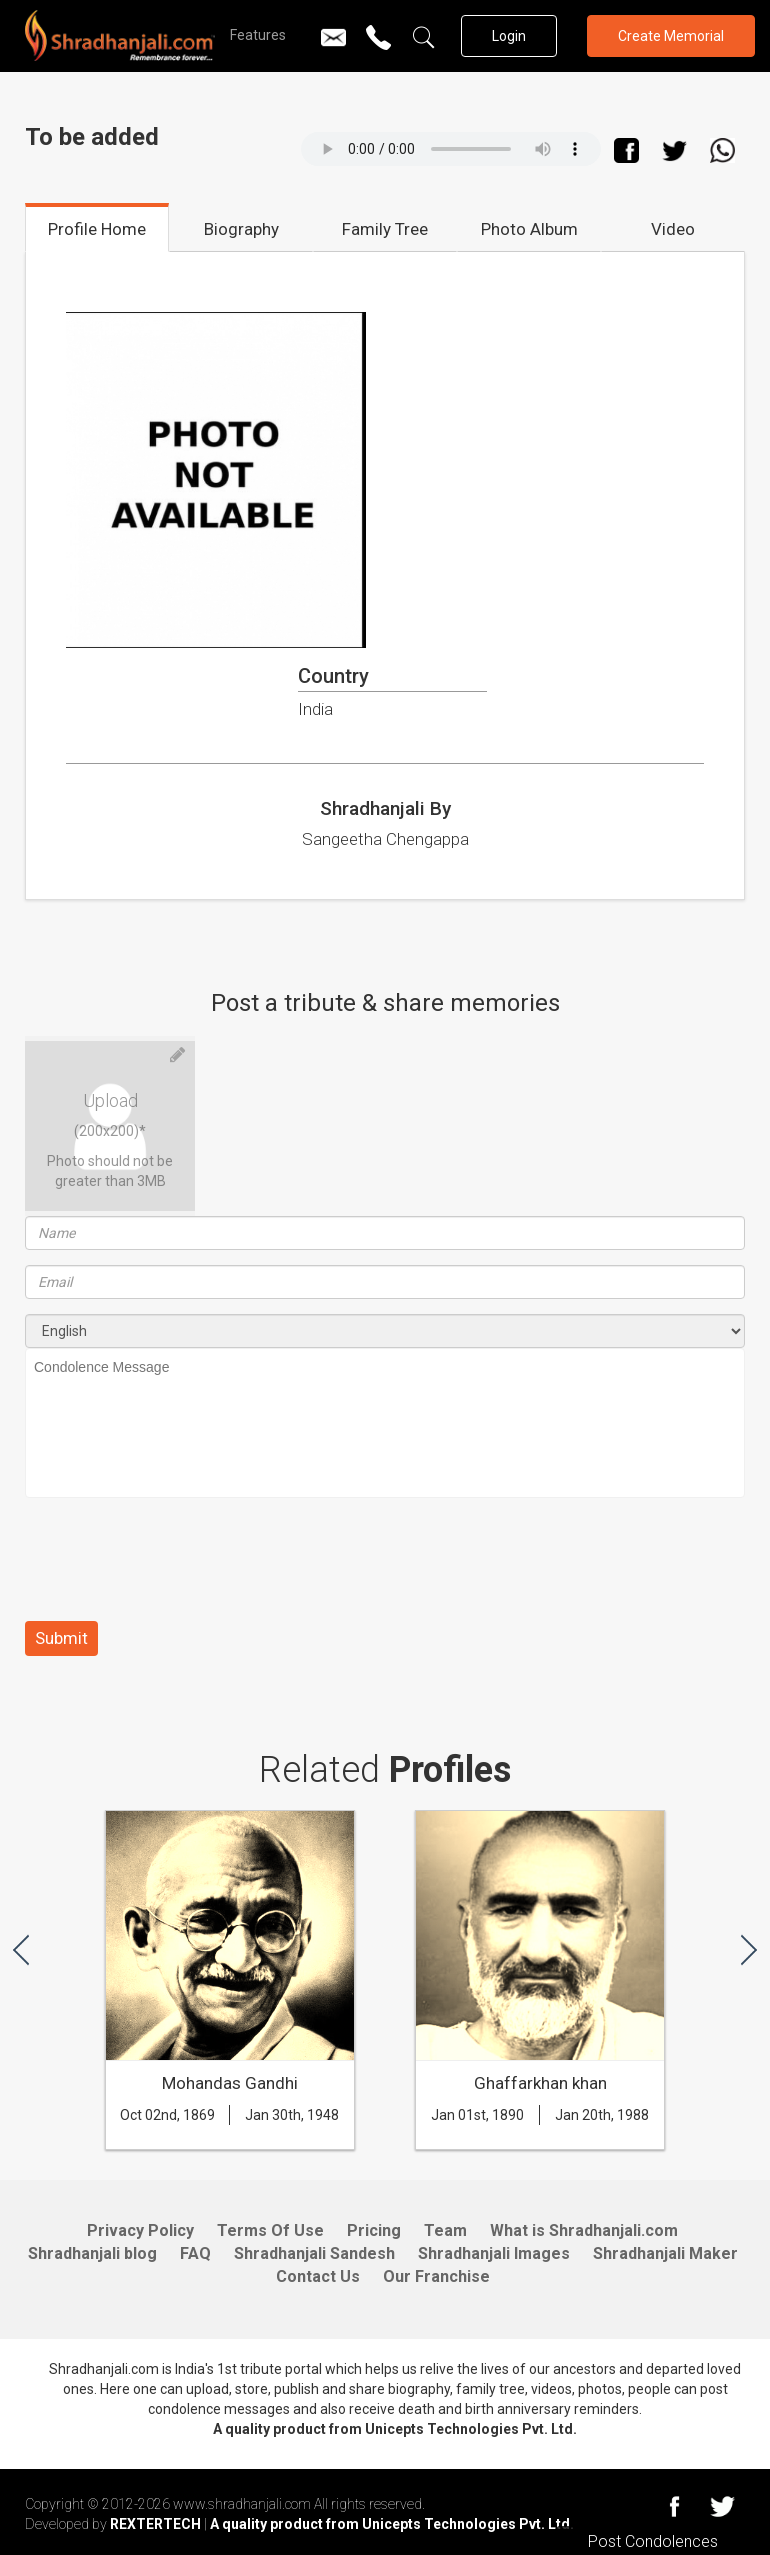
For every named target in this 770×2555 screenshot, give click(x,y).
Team (445, 2230)
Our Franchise (436, 2276)
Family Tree (385, 229)
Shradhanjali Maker (665, 2253)
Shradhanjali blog (92, 2253)
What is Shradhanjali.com (584, 2230)
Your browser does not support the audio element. (451, 149)
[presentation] (177, 1567)
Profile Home (97, 229)
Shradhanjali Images (494, 2253)
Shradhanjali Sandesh (314, 2253)
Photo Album (529, 229)
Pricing (374, 2230)
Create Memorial (671, 36)
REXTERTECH (157, 2524)
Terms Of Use (270, 2230)
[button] (21, 1949)
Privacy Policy (140, 2230)
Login (509, 36)
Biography (241, 229)
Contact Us (318, 2276)
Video (673, 229)
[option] (230, 1990)
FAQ (195, 2253)
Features (258, 35)
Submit (61, 1638)
